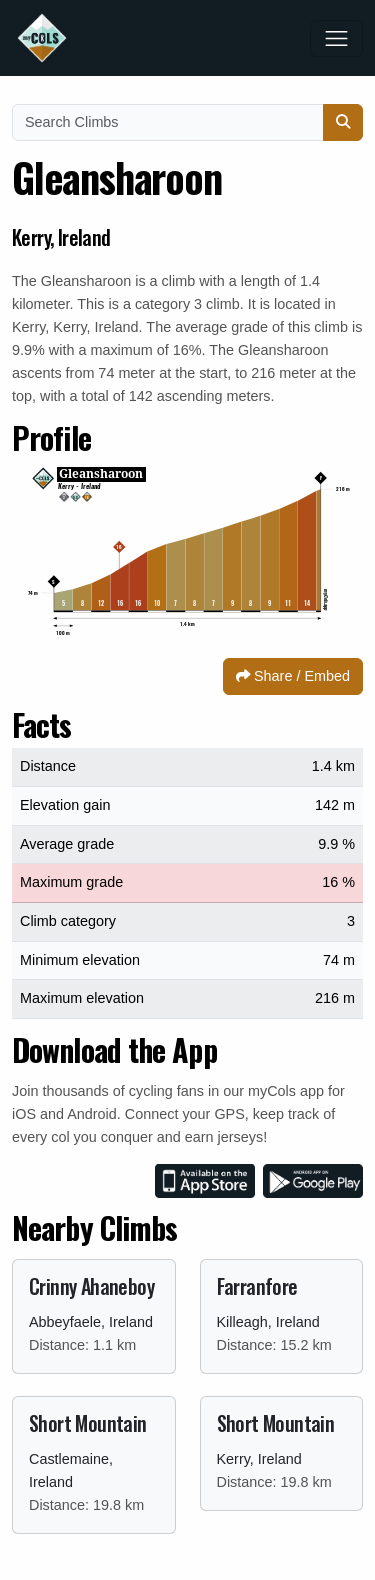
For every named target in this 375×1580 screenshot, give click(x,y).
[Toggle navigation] (336, 38)
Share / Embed (293, 676)
